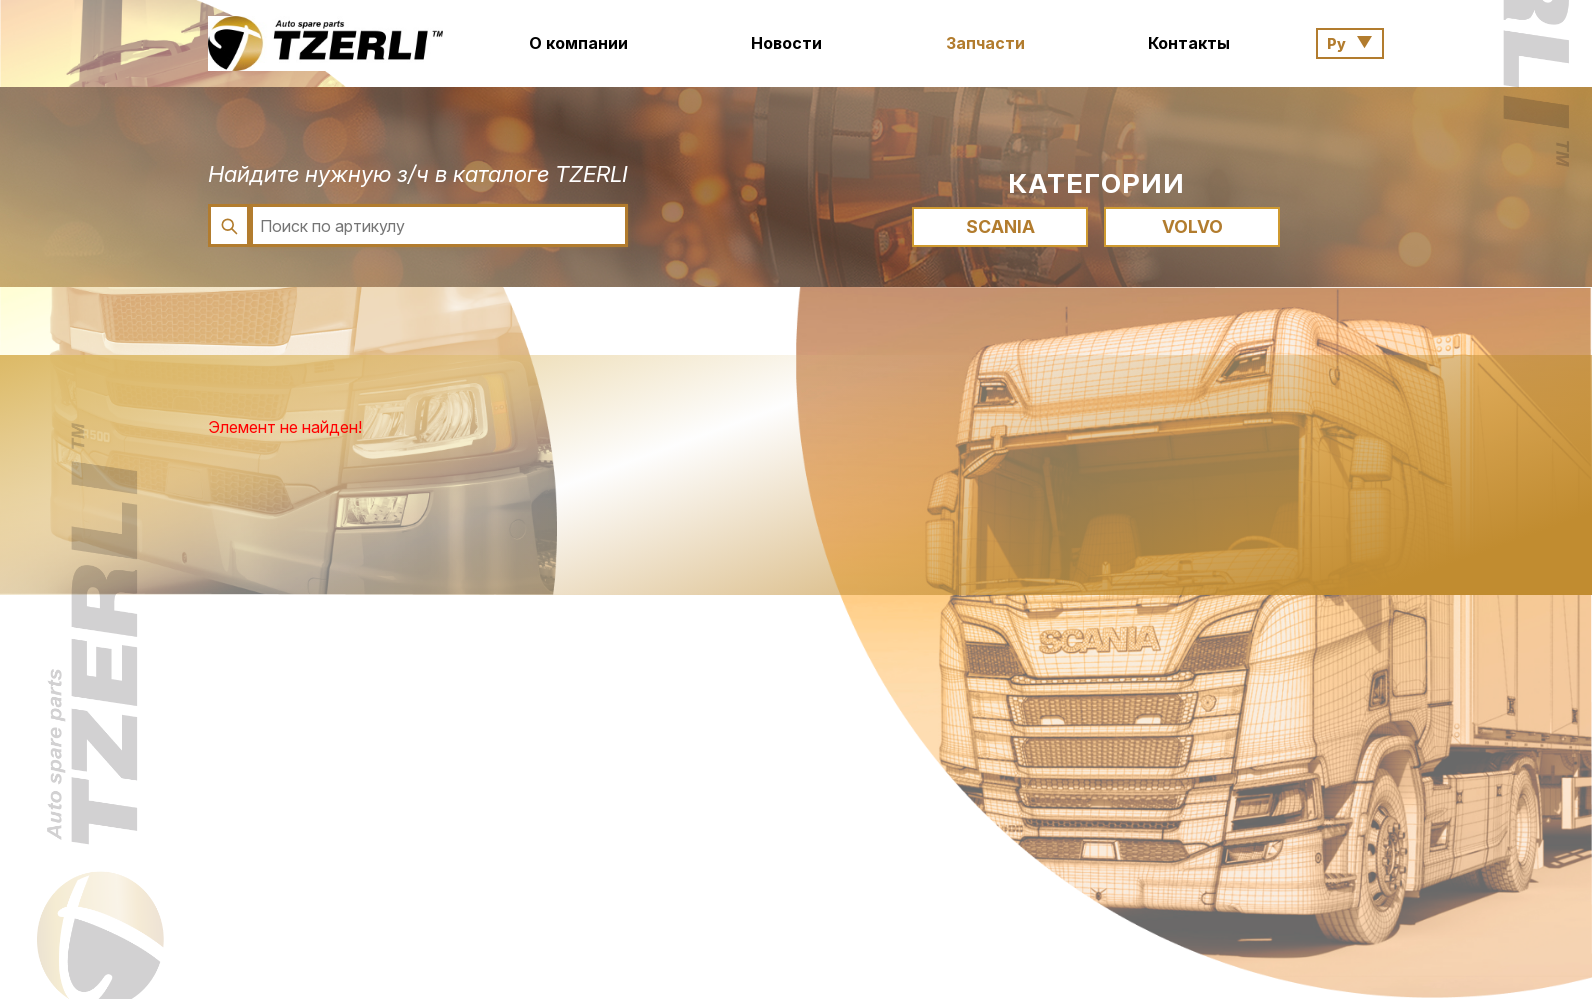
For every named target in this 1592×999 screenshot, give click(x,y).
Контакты (1189, 43)
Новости (786, 43)
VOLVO (1192, 226)
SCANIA (1000, 226)
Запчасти (985, 43)
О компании (578, 43)
